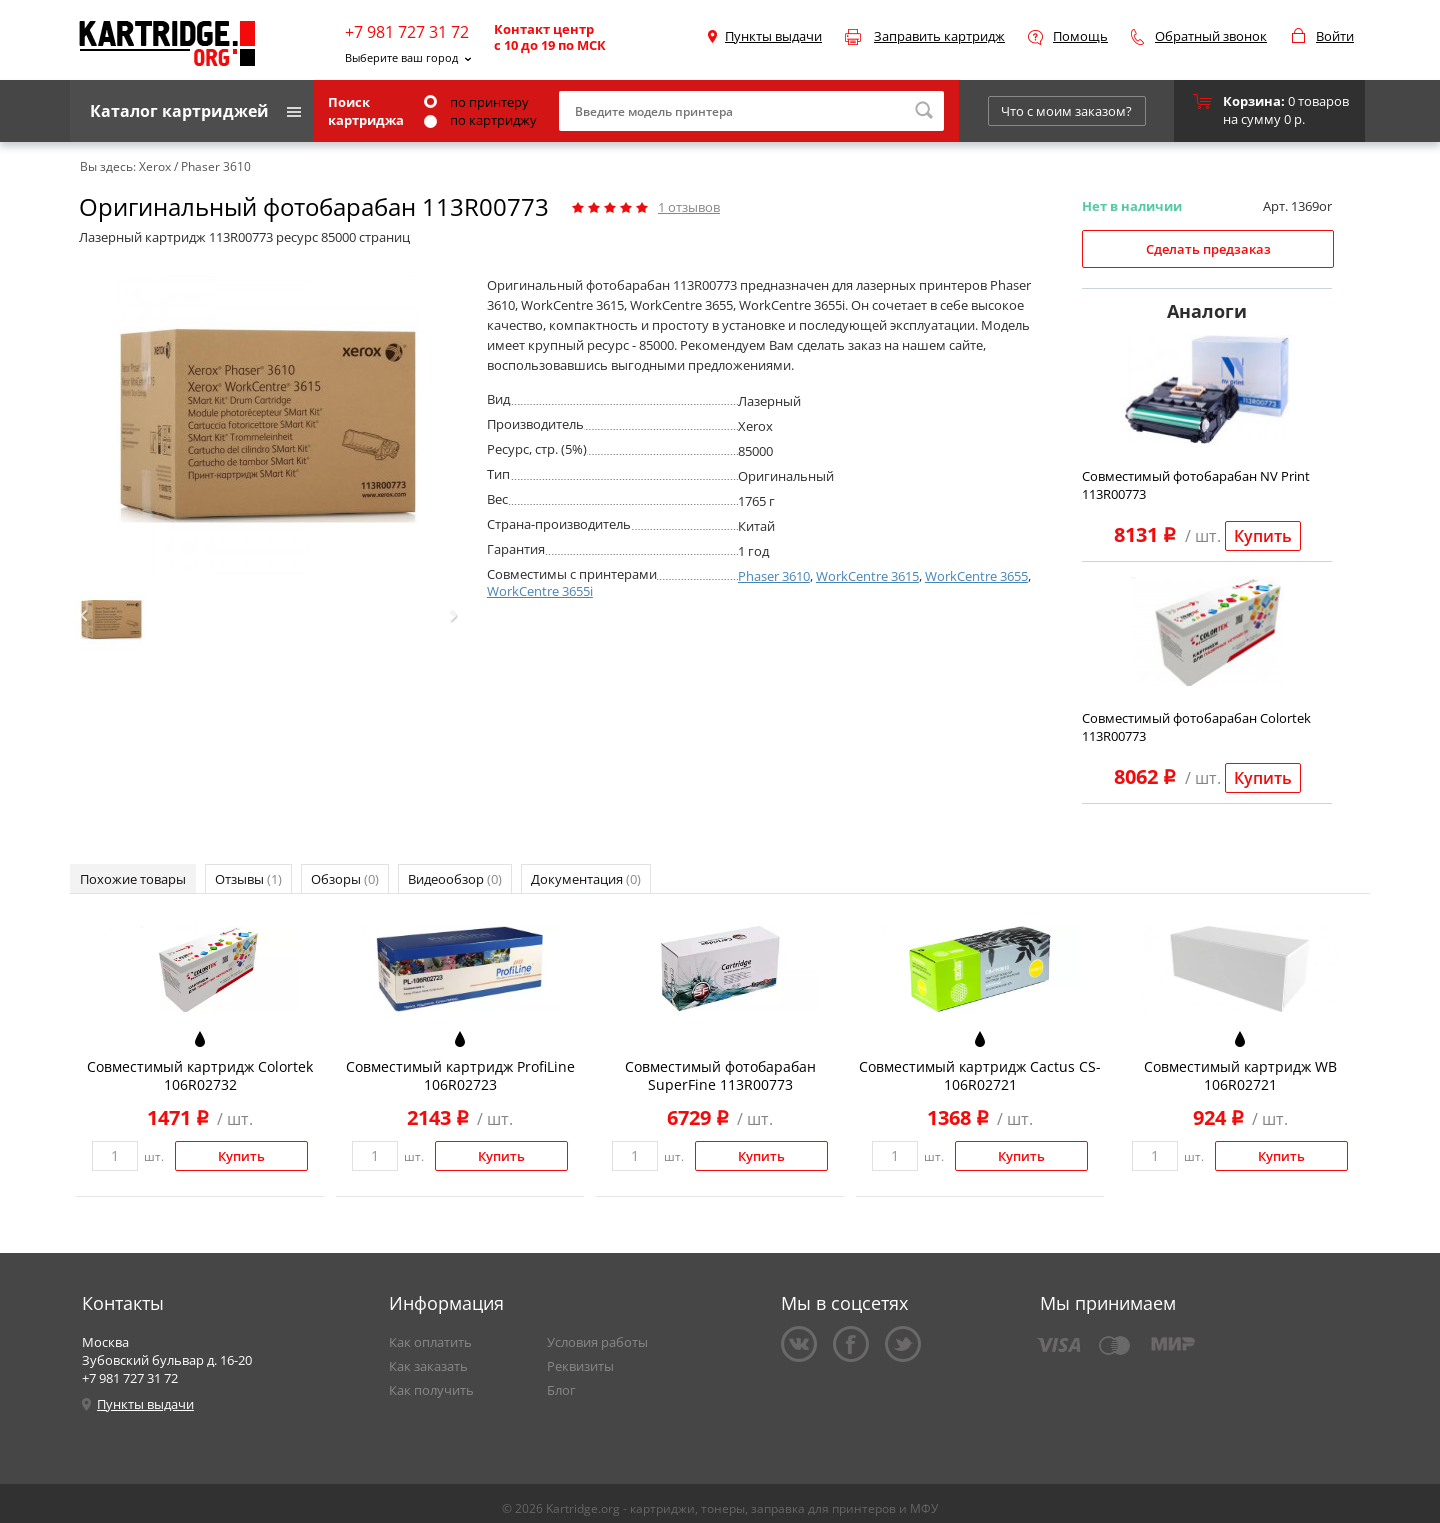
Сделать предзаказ (1208, 249)
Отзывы (248, 879)
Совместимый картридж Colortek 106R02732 (200, 1075)
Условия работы (597, 1342)
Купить (1263, 536)
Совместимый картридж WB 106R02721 (1240, 1075)
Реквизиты (580, 1366)
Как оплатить (430, 1342)
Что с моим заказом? (1066, 111)
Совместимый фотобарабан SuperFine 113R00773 (720, 1075)
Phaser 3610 (774, 576)
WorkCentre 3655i (540, 591)
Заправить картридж (939, 36)
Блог (561, 1390)
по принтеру (476, 102)
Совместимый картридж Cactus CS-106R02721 (980, 1075)
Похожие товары (133, 879)
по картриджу (480, 120)
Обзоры (345, 879)
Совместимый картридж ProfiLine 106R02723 (460, 1075)
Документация (586, 879)
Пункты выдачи (773, 36)
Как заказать (428, 1366)
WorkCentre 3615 (867, 576)
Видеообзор (455, 879)
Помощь (1080, 36)
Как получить (431, 1390)
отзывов (689, 207)
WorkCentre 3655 (976, 576)
